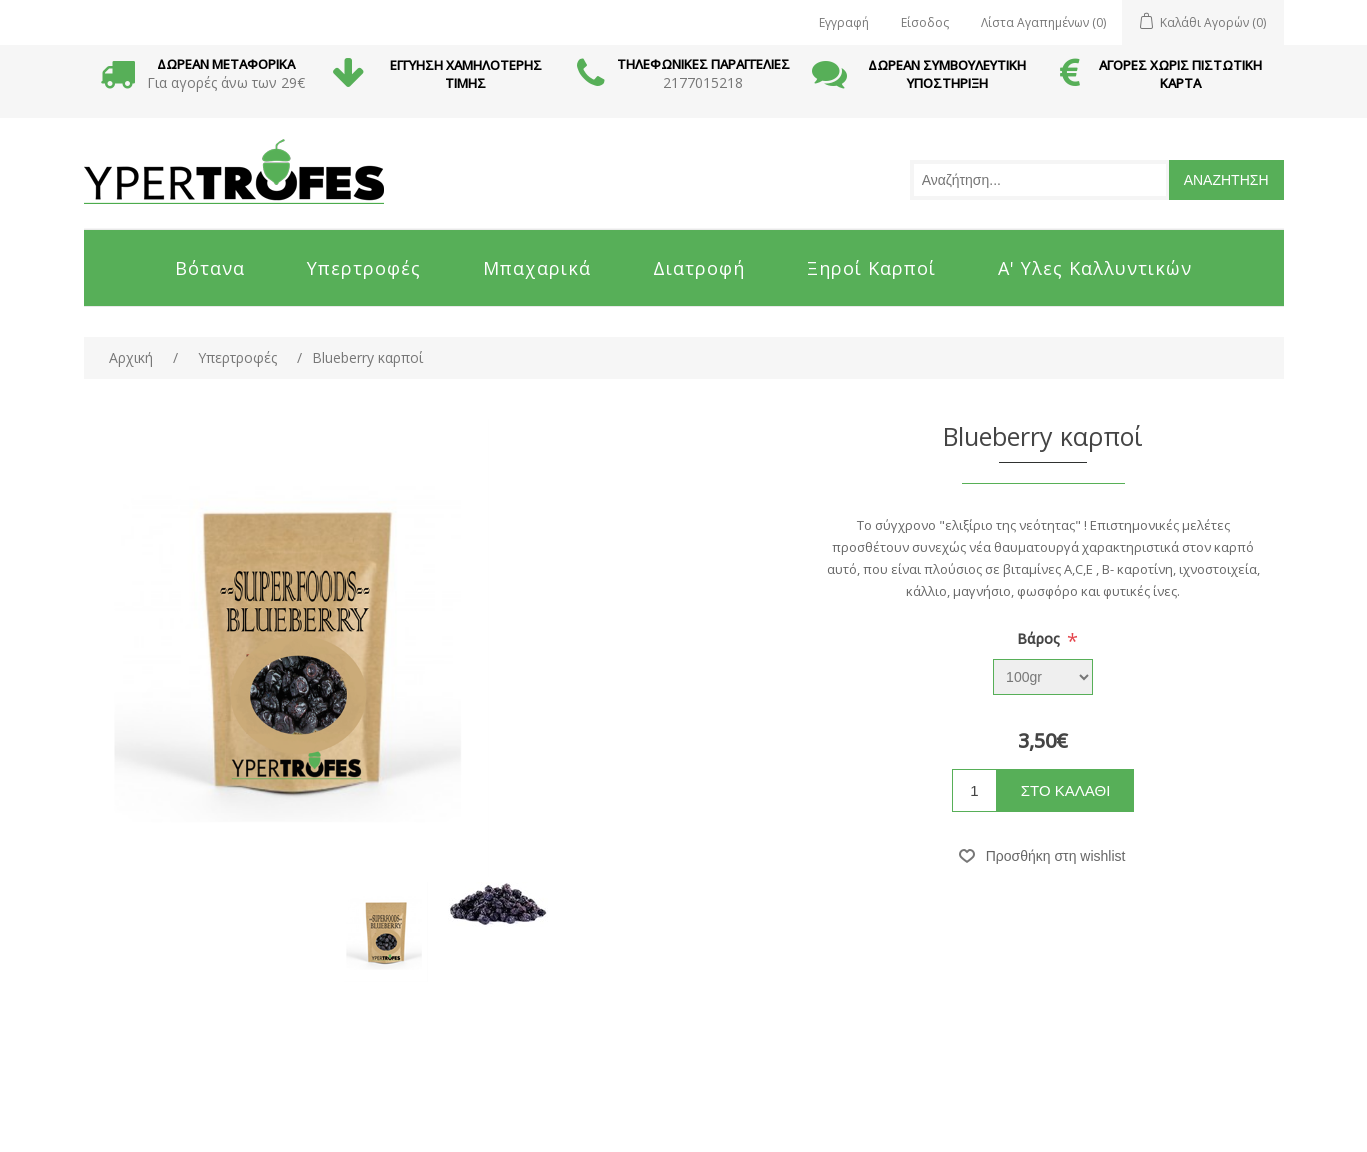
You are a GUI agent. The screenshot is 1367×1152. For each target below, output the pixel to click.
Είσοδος (925, 22)
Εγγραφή (844, 22)
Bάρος (1040, 638)
